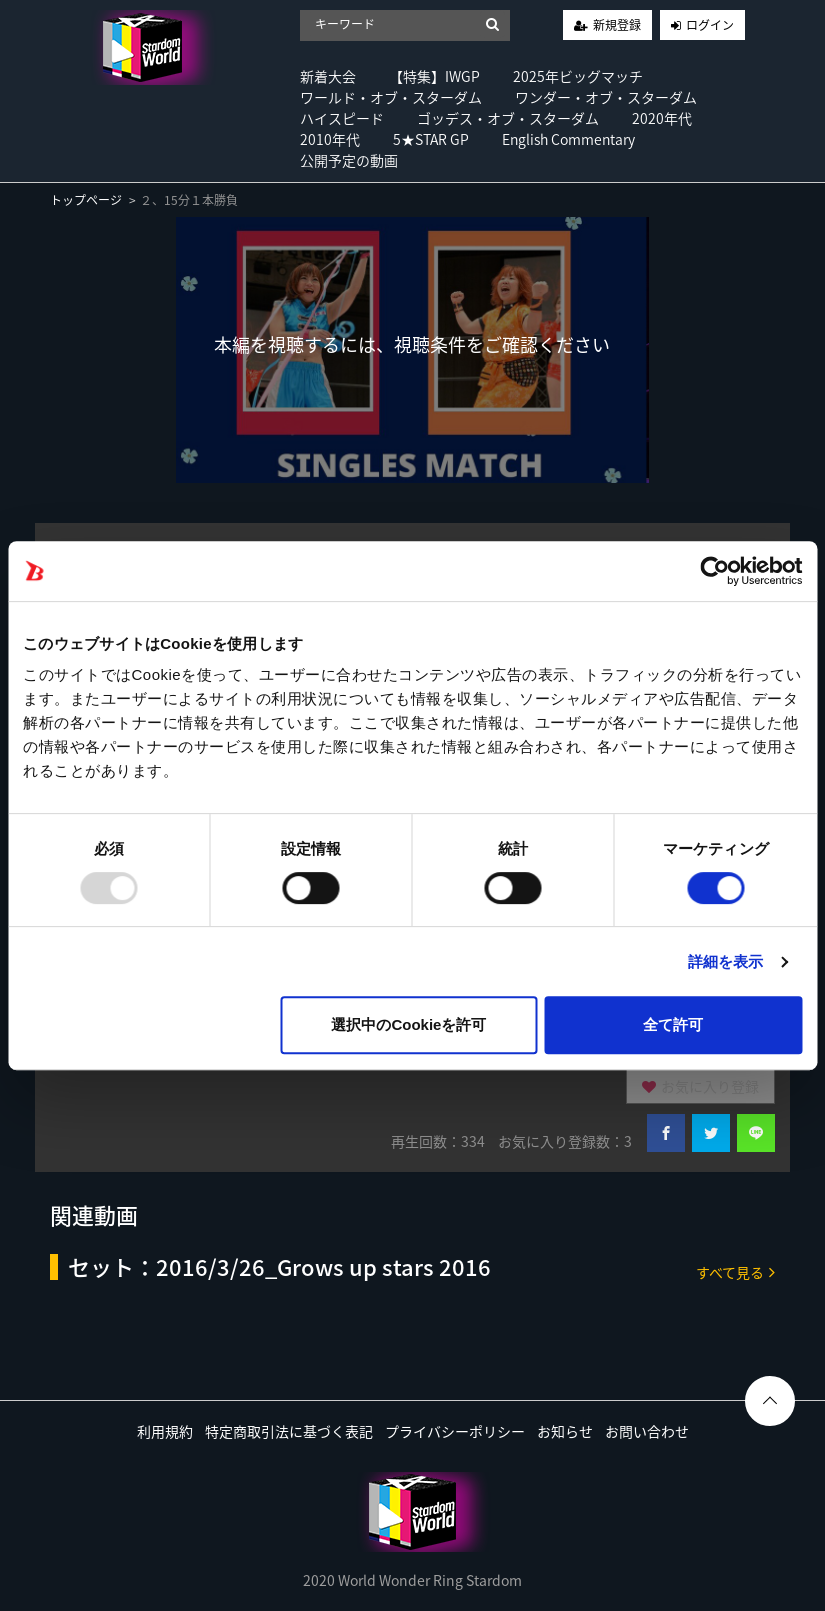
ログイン (710, 25)
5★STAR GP (431, 139)
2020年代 (662, 118)
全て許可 (673, 1024)
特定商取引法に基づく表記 (289, 1431)
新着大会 (328, 76)
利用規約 (165, 1431)
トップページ (86, 200)
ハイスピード (342, 118)
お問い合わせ (647, 1431)
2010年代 (330, 139)
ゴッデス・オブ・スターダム (508, 118)
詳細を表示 (726, 961)
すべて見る (735, 1271)
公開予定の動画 (349, 160)
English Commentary (568, 139)
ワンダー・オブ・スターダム (606, 97)
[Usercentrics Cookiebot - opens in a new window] (714, 571)
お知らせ (565, 1431)
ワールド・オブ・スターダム (391, 97)
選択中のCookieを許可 (408, 1024)
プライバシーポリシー (455, 1431)
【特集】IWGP (434, 76)
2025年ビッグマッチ (578, 76)
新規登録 (617, 25)
